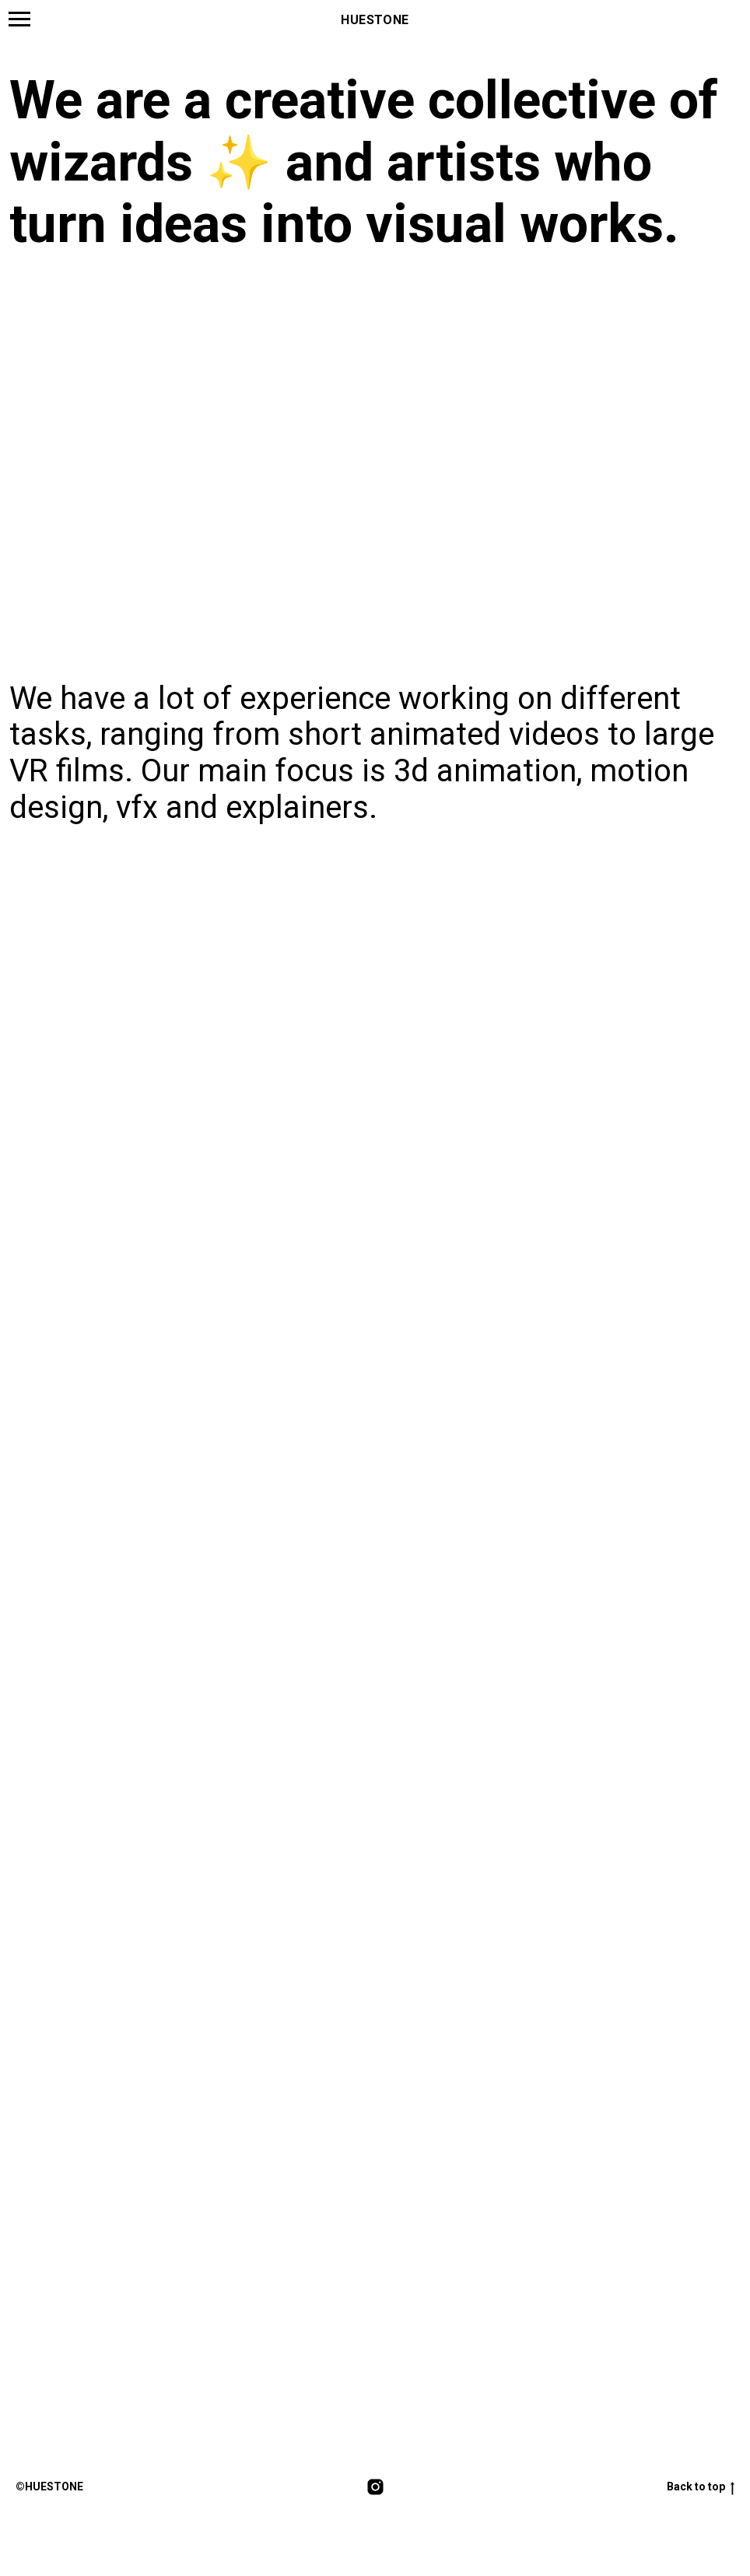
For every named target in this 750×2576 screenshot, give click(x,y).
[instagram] (375, 2487)
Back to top (700, 2488)
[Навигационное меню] (19, 19)
